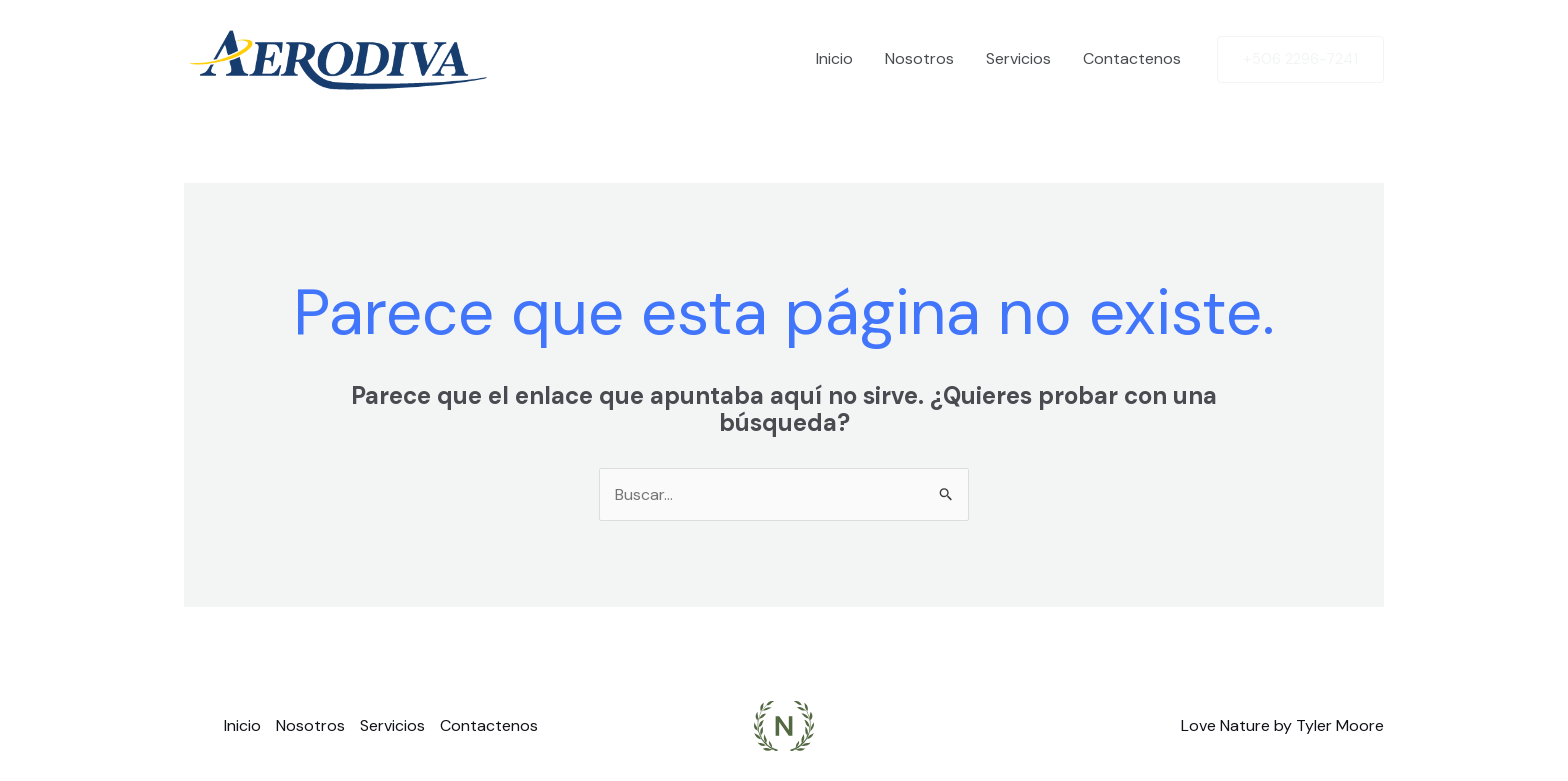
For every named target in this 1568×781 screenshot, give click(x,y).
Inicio (834, 58)
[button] (1300, 59)
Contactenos (1132, 58)
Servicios (1018, 58)
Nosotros (919, 58)
